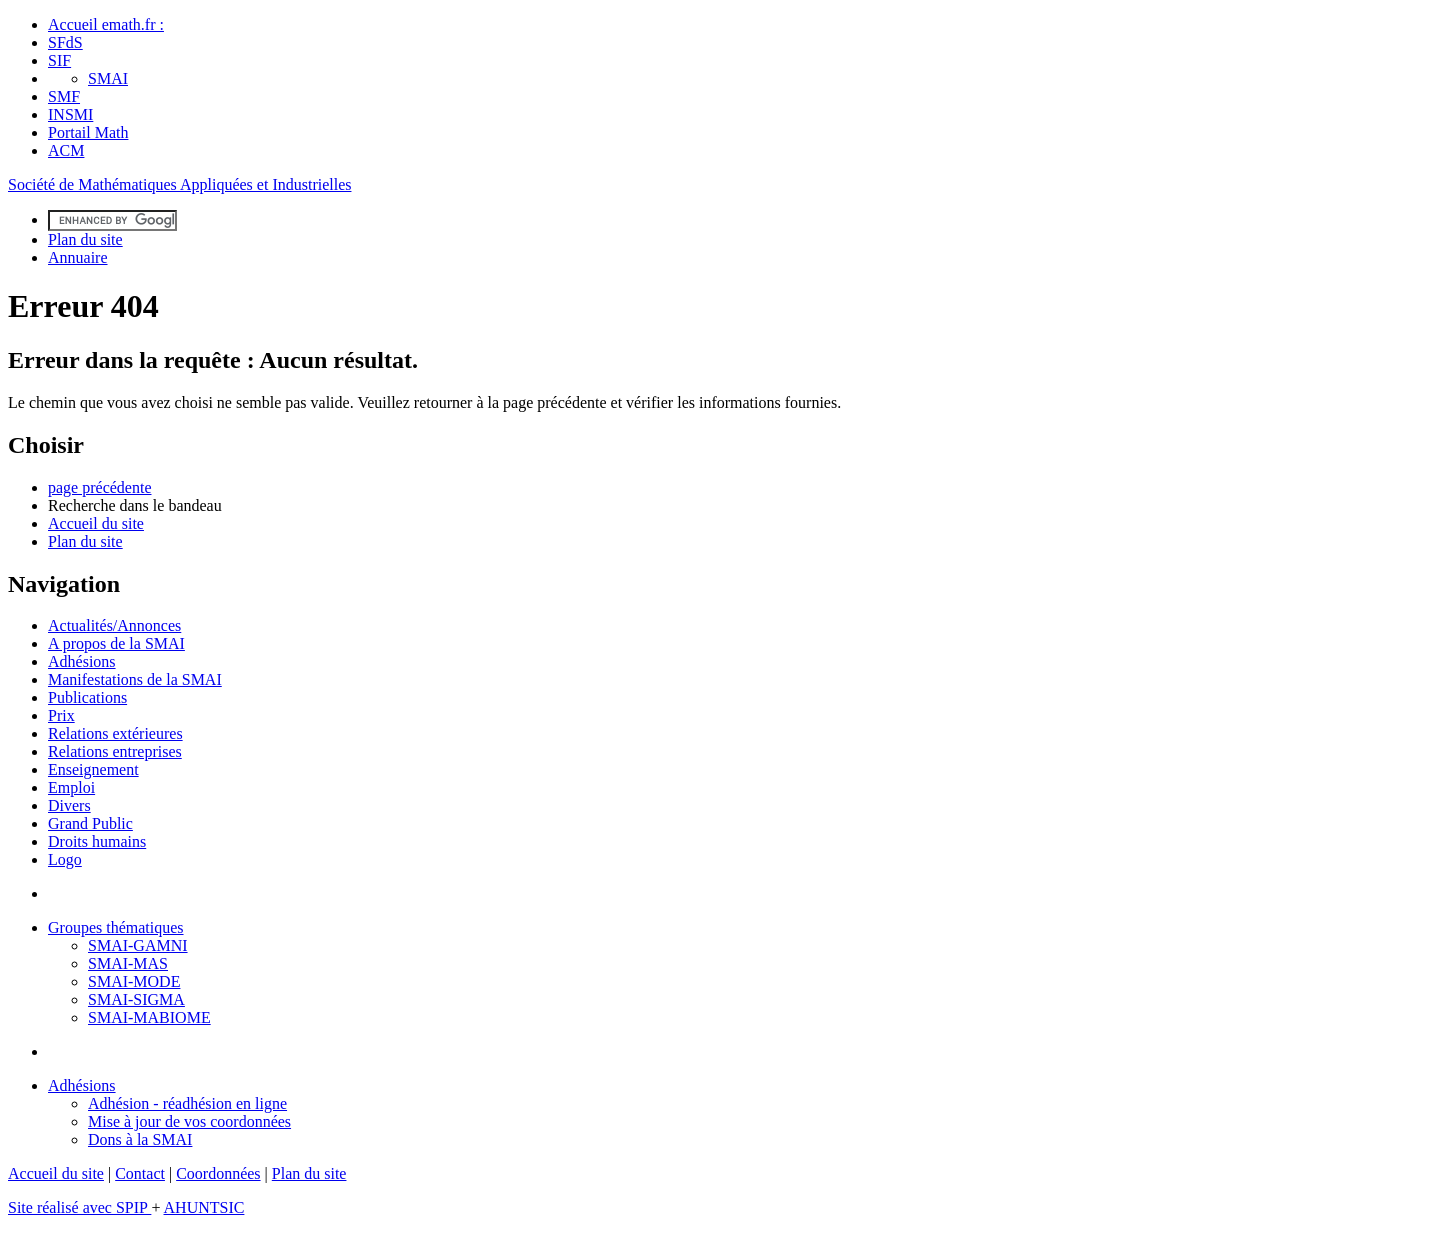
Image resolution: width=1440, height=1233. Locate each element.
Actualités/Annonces (114, 625)
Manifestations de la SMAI (135, 679)
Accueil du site (96, 523)
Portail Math (88, 132)
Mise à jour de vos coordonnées (189, 1121)
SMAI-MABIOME (149, 1017)
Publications (87, 697)
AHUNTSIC (204, 1207)
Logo (65, 859)
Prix (61, 715)
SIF (59, 60)
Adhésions (82, 661)
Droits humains (97, 841)
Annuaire (78, 257)
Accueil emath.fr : (106, 24)
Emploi (71, 787)
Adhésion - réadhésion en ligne (187, 1103)
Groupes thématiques (116, 927)
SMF (64, 96)
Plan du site (85, 239)
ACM (66, 150)
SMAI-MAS (128, 963)
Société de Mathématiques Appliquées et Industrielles (179, 184)
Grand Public (90, 823)
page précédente (99, 487)
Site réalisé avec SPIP (79, 1207)
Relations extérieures (115, 733)
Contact (140, 1173)
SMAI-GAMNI (138, 945)
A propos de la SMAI (116, 643)
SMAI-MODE (134, 981)
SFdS (65, 42)
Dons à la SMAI (140, 1139)
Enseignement (93, 769)
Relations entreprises (115, 751)
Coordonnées (218, 1173)
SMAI (108, 78)
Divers (69, 805)
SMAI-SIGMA (136, 999)
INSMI (70, 114)
